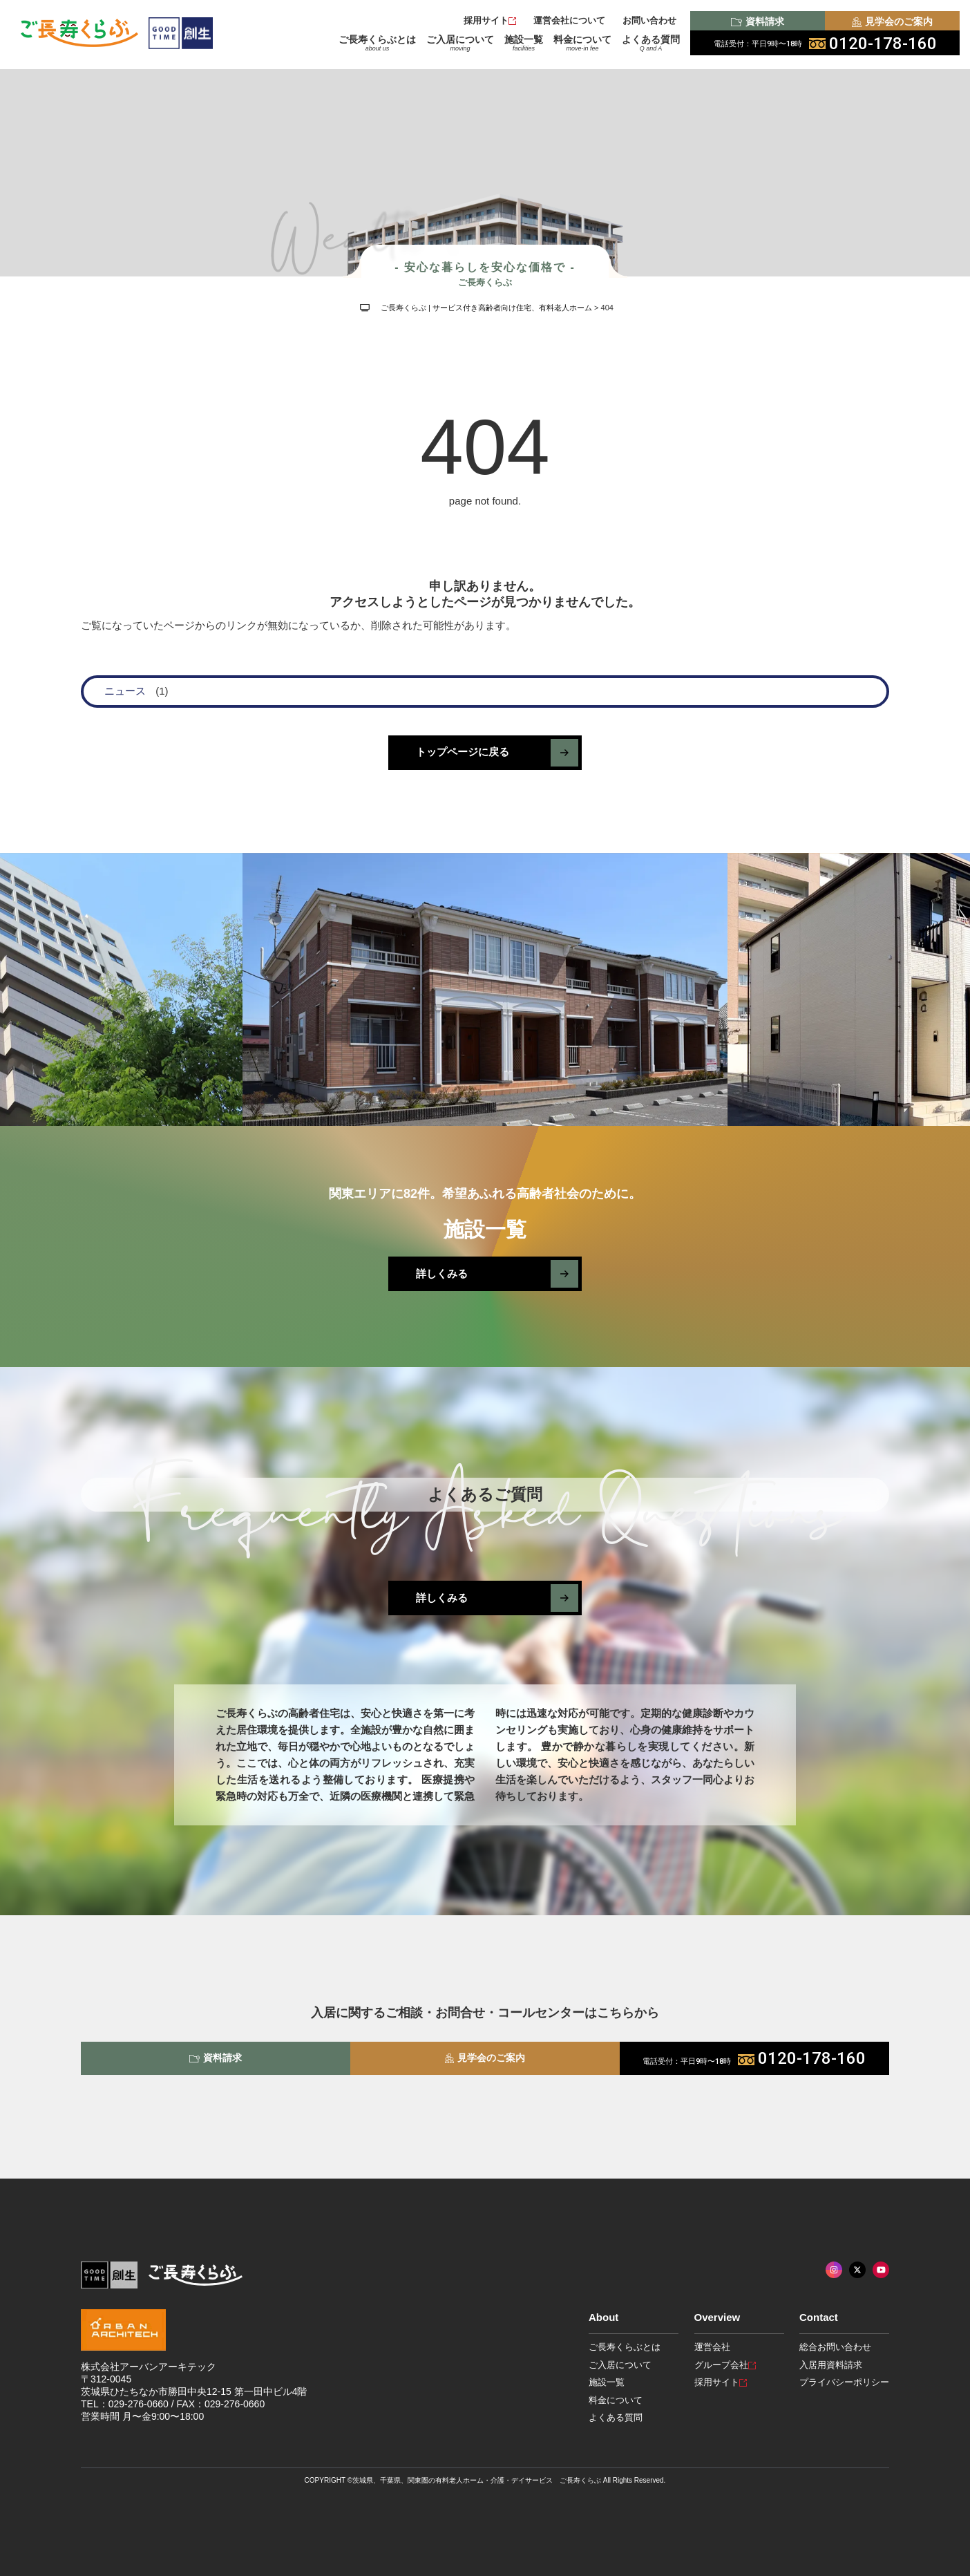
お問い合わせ (649, 20)
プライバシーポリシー (844, 2382)
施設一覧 (523, 43)
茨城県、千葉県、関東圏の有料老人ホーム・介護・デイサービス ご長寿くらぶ (476, 2480)
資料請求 (757, 21)
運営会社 (712, 2347)
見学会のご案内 (892, 21)
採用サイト (490, 20)
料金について (582, 43)
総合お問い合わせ (835, 2347)
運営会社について (569, 20)
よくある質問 (651, 43)
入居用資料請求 (830, 2365)
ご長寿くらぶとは (377, 43)
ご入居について (460, 43)
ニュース (125, 691)
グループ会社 (725, 2365)
